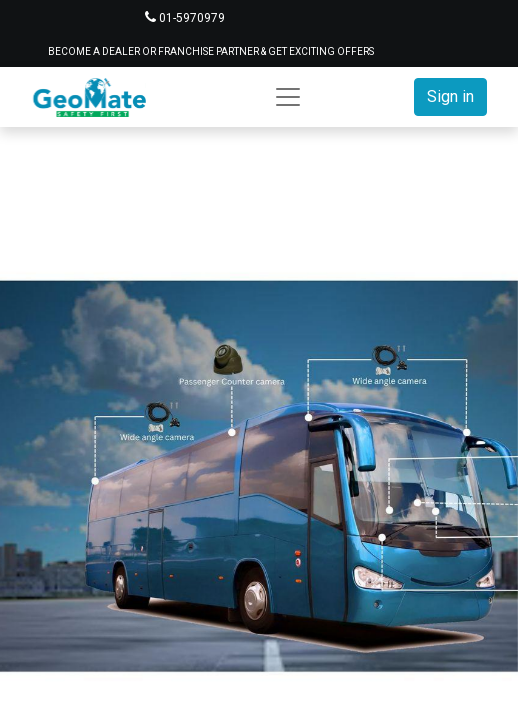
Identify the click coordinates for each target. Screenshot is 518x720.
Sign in (450, 96)
